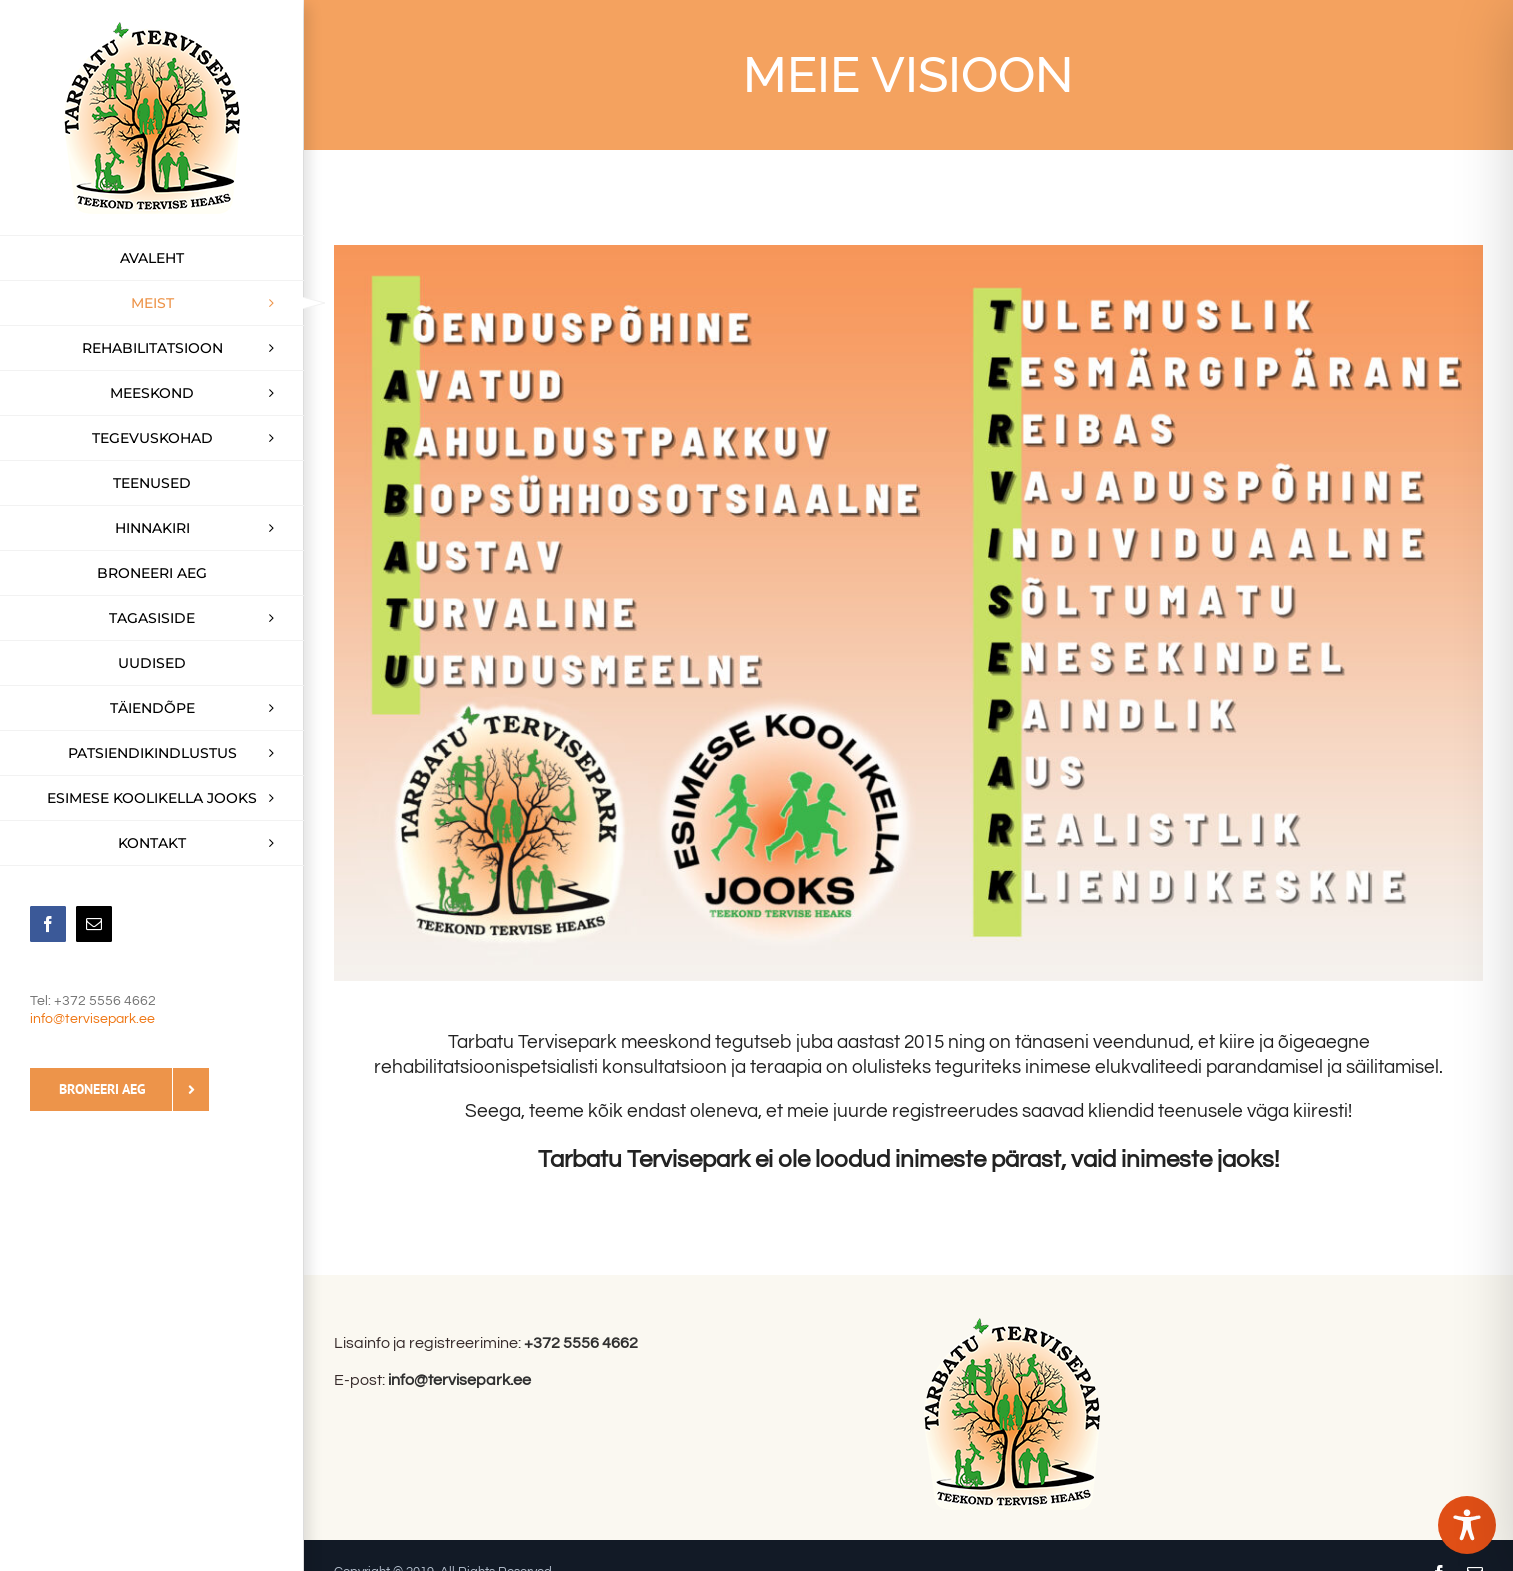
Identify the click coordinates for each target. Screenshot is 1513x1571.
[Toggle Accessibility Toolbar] (1467, 1525)
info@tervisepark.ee (92, 1019)
